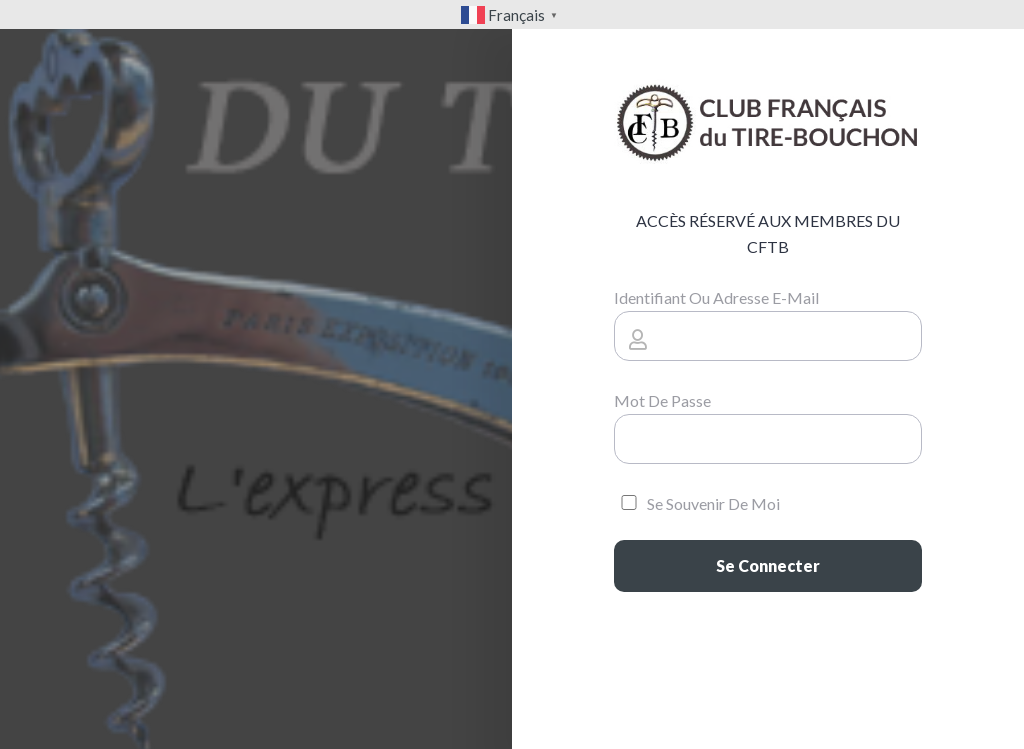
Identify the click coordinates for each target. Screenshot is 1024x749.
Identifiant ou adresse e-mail (716, 297)
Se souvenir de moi (697, 503)
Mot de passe (662, 400)
